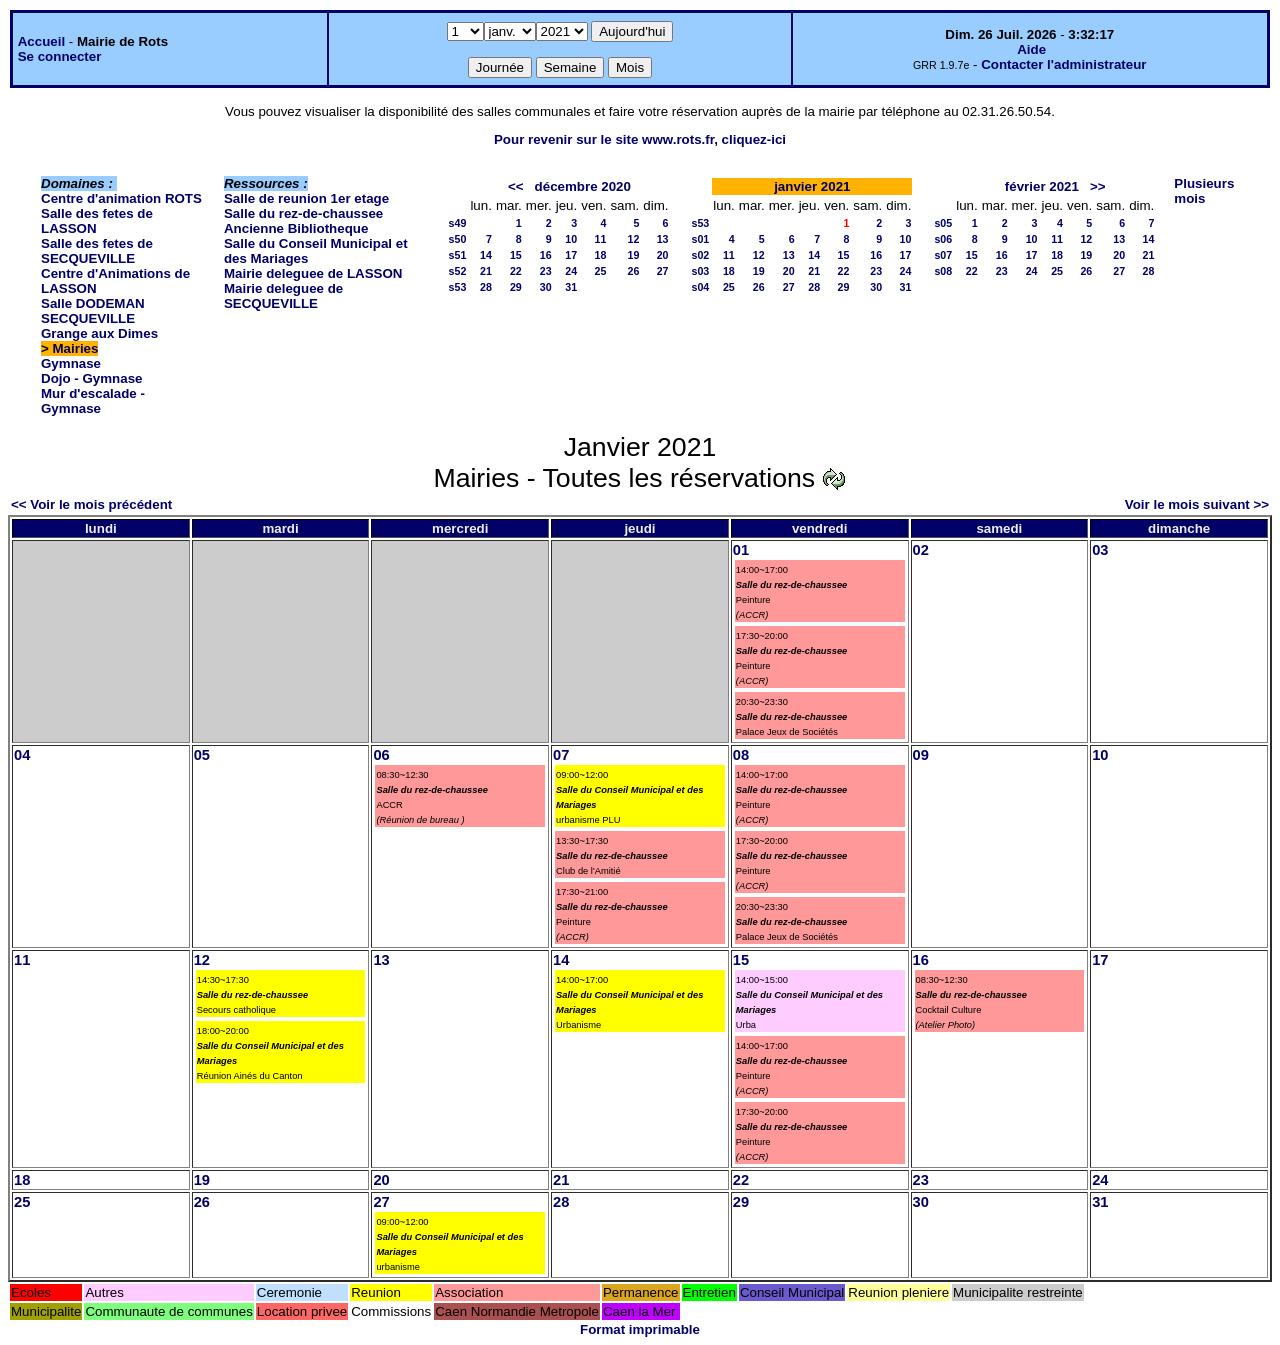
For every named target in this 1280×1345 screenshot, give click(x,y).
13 (663, 239)
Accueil (41, 41)
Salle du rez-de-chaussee (303, 213)
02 (921, 550)
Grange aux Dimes (99, 333)
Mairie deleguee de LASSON (313, 273)
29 (516, 287)
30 (546, 287)
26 (633, 271)
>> (1098, 186)
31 (571, 287)
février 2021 (1042, 186)
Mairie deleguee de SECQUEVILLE (283, 296)
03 (1100, 550)
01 (741, 550)
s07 (943, 255)
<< (516, 186)
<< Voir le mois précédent (91, 504)
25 (601, 271)
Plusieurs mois (1204, 191)
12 (633, 239)
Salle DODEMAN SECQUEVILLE (93, 311)
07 (561, 755)
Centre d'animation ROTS (121, 198)
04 (22, 755)
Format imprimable (640, 1329)
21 (486, 271)
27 (663, 271)
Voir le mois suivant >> (1197, 504)
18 (601, 255)
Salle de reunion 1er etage (306, 198)
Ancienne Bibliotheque (296, 228)
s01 (701, 239)
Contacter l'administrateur (1063, 64)
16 (546, 255)
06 (381, 755)
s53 (458, 287)
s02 (701, 255)
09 (921, 755)
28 (486, 287)
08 (741, 755)
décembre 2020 (583, 186)
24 (571, 271)
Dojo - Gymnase (91, 378)
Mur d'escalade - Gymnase (93, 401)
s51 (458, 255)
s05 (943, 223)
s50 (458, 239)
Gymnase (71, 363)
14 (486, 255)
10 (571, 239)
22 (516, 271)
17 (571, 255)
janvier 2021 (812, 186)
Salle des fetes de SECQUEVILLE (97, 251)
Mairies (76, 348)
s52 (458, 271)
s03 (701, 271)
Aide (1031, 49)
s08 (943, 271)
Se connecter (60, 56)
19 (633, 255)
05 (202, 755)
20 (663, 255)
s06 (943, 239)
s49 (458, 223)
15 (516, 255)
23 (546, 271)
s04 (701, 287)
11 (601, 239)
